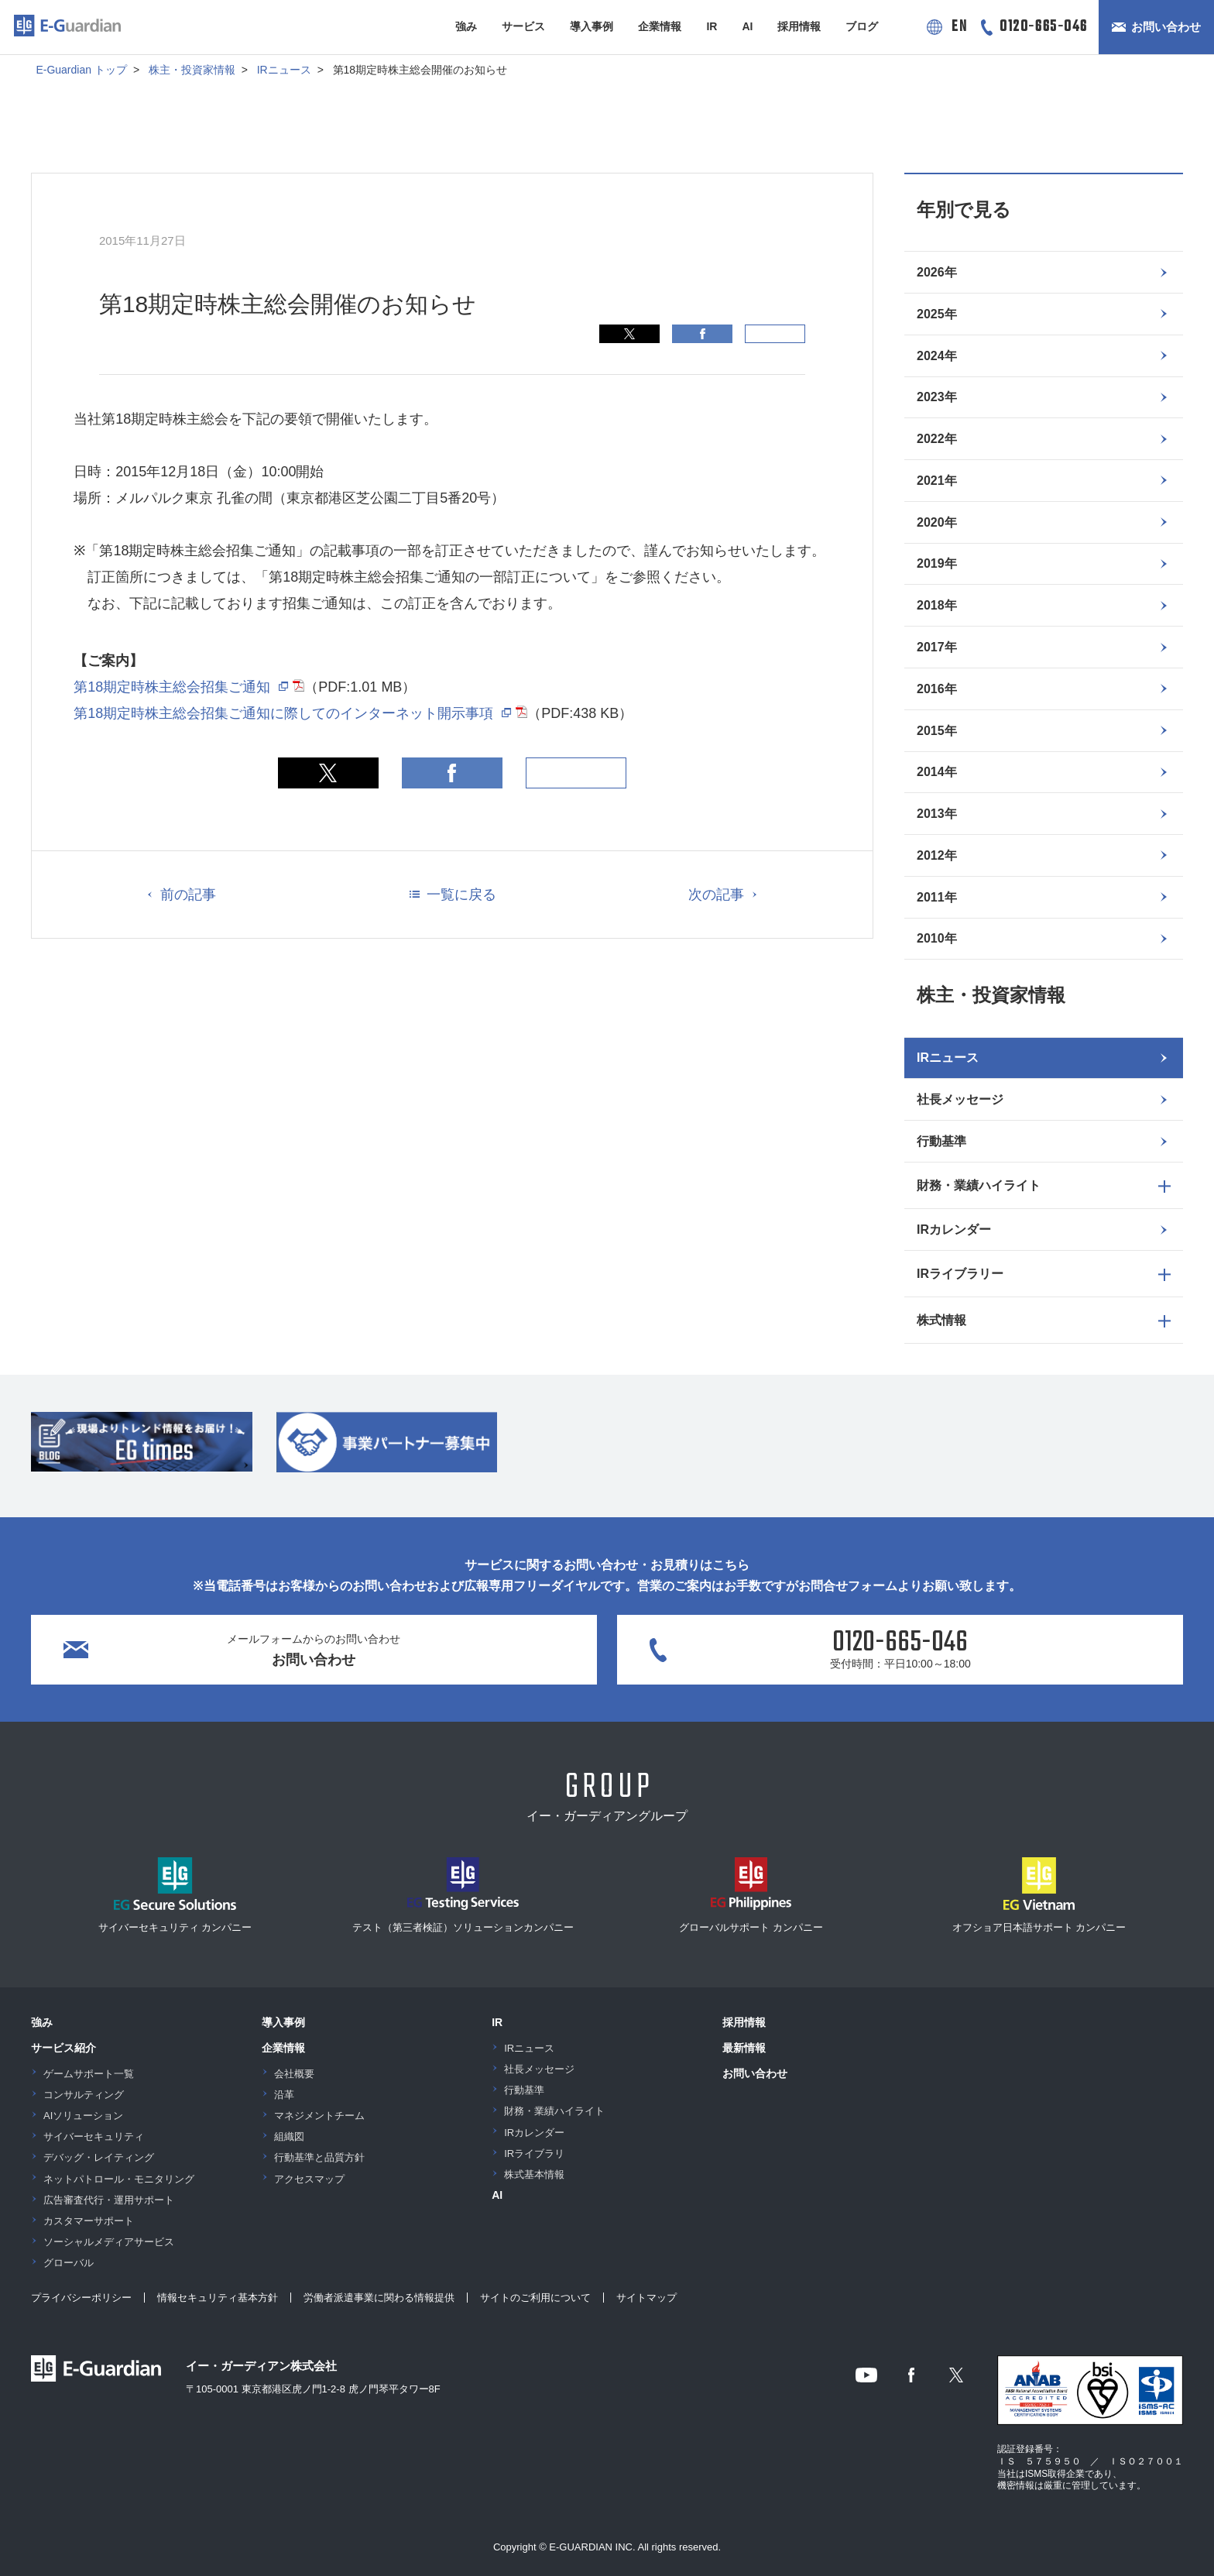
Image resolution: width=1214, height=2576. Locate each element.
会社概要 (294, 2074)
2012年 (937, 855)
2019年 (937, 563)
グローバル (68, 2263)
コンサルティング (83, 2094)
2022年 (937, 438)
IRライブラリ (534, 2153)
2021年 (937, 480)
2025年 (937, 314)
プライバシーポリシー (81, 2297)
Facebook (702, 334)
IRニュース (284, 70)
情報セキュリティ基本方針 (217, 2297)
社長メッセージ (960, 1099)
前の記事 (188, 894)
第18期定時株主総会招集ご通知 (172, 687)
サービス (523, 26)
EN (959, 27)
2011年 (937, 897)
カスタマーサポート (88, 2221)
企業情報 (659, 26)
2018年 (937, 605)
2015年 (937, 730)
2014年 (937, 771)
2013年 (937, 813)
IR (711, 26)
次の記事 (716, 894)
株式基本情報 (534, 2174)
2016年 (937, 689)
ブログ (861, 26)
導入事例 (591, 26)
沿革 (284, 2094)
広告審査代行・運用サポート (108, 2200)
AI (747, 26)
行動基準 (941, 1141)
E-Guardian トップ (81, 70)
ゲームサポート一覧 (88, 2074)
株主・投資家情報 (192, 70)
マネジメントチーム (319, 2115)
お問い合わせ (1166, 26)
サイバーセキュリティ (93, 2136)
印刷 (775, 334)
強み (466, 26)
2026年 (937, 272)
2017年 (937, 647)
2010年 (937, 938)
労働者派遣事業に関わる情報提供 (379, 2297)
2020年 (937, 522)
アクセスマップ (309, 2179)
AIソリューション (83, 2115)
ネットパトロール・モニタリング (118, 2179)
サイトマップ (646, 2297)
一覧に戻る (461, 894)
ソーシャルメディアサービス (108, 2242)
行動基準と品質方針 (319, 2157)
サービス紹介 (63, 2048)
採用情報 (799, 26)
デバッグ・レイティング (98, 2157)
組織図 (289, 2136)
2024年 (937, 355)
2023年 (937, 397)
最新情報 (744, 2048)
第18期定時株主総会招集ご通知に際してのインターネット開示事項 (283, 713)
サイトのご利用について (535, 2297)
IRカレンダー (954, 1229)
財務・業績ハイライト (554, 2111)
